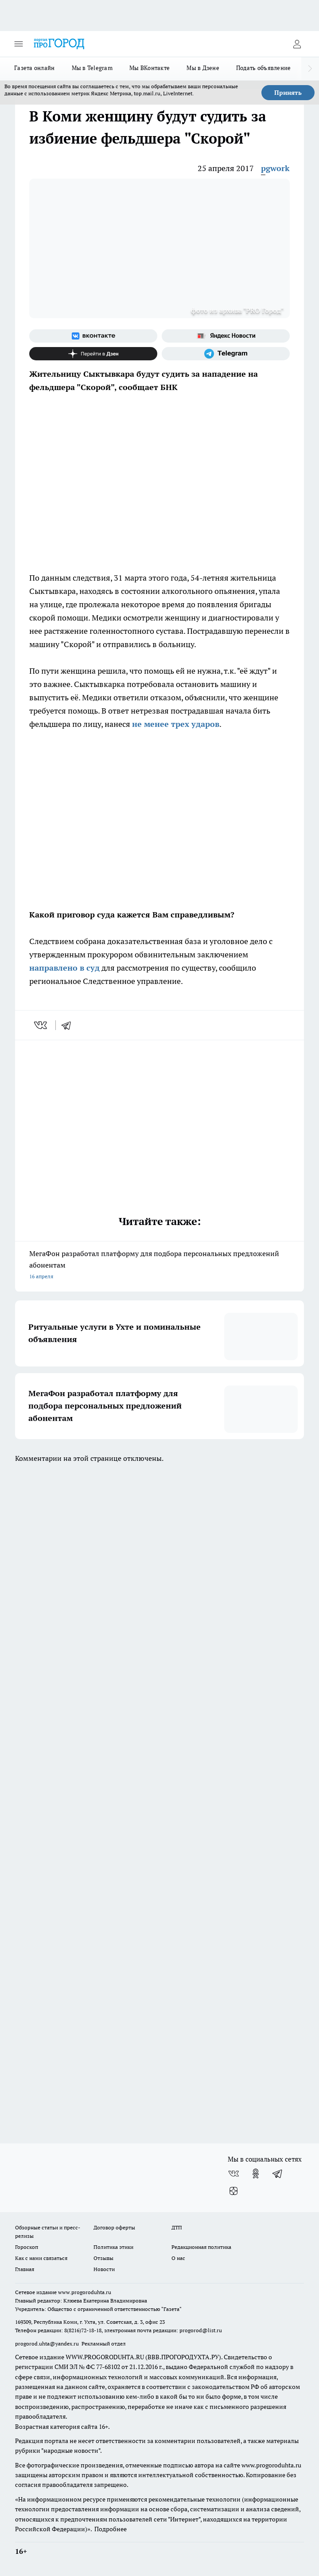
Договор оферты (114, 2227)
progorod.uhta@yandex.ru (47, 2343)
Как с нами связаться (41, 2258)
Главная (24, 2269)
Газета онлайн (34, 68)
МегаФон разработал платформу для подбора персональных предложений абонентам (159, 1265)
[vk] (41, 1025)
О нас (178, 2258)
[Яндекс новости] (226, 336)
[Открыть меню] (18, 44)
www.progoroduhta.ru (84, 2292)
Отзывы (103, 2258)
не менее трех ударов (175, 724)
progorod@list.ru (200, 2330)
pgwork (275, 168)
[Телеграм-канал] (226, 353)
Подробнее (110, 2529)
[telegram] (69, 1025)
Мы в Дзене (203, 68)
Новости (104, 2269)
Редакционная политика (201, 2247)
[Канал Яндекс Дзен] (93, 353)
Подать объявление (263, 68)
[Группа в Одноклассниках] (256, 2173)
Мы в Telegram (92, 68)
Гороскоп (26, 2247)
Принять (288, 93)
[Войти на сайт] (297, 44)
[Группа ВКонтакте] (93, 336)
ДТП (176, 2227)
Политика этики (113, 2247)
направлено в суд (64, 968)
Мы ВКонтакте (149, 68)
